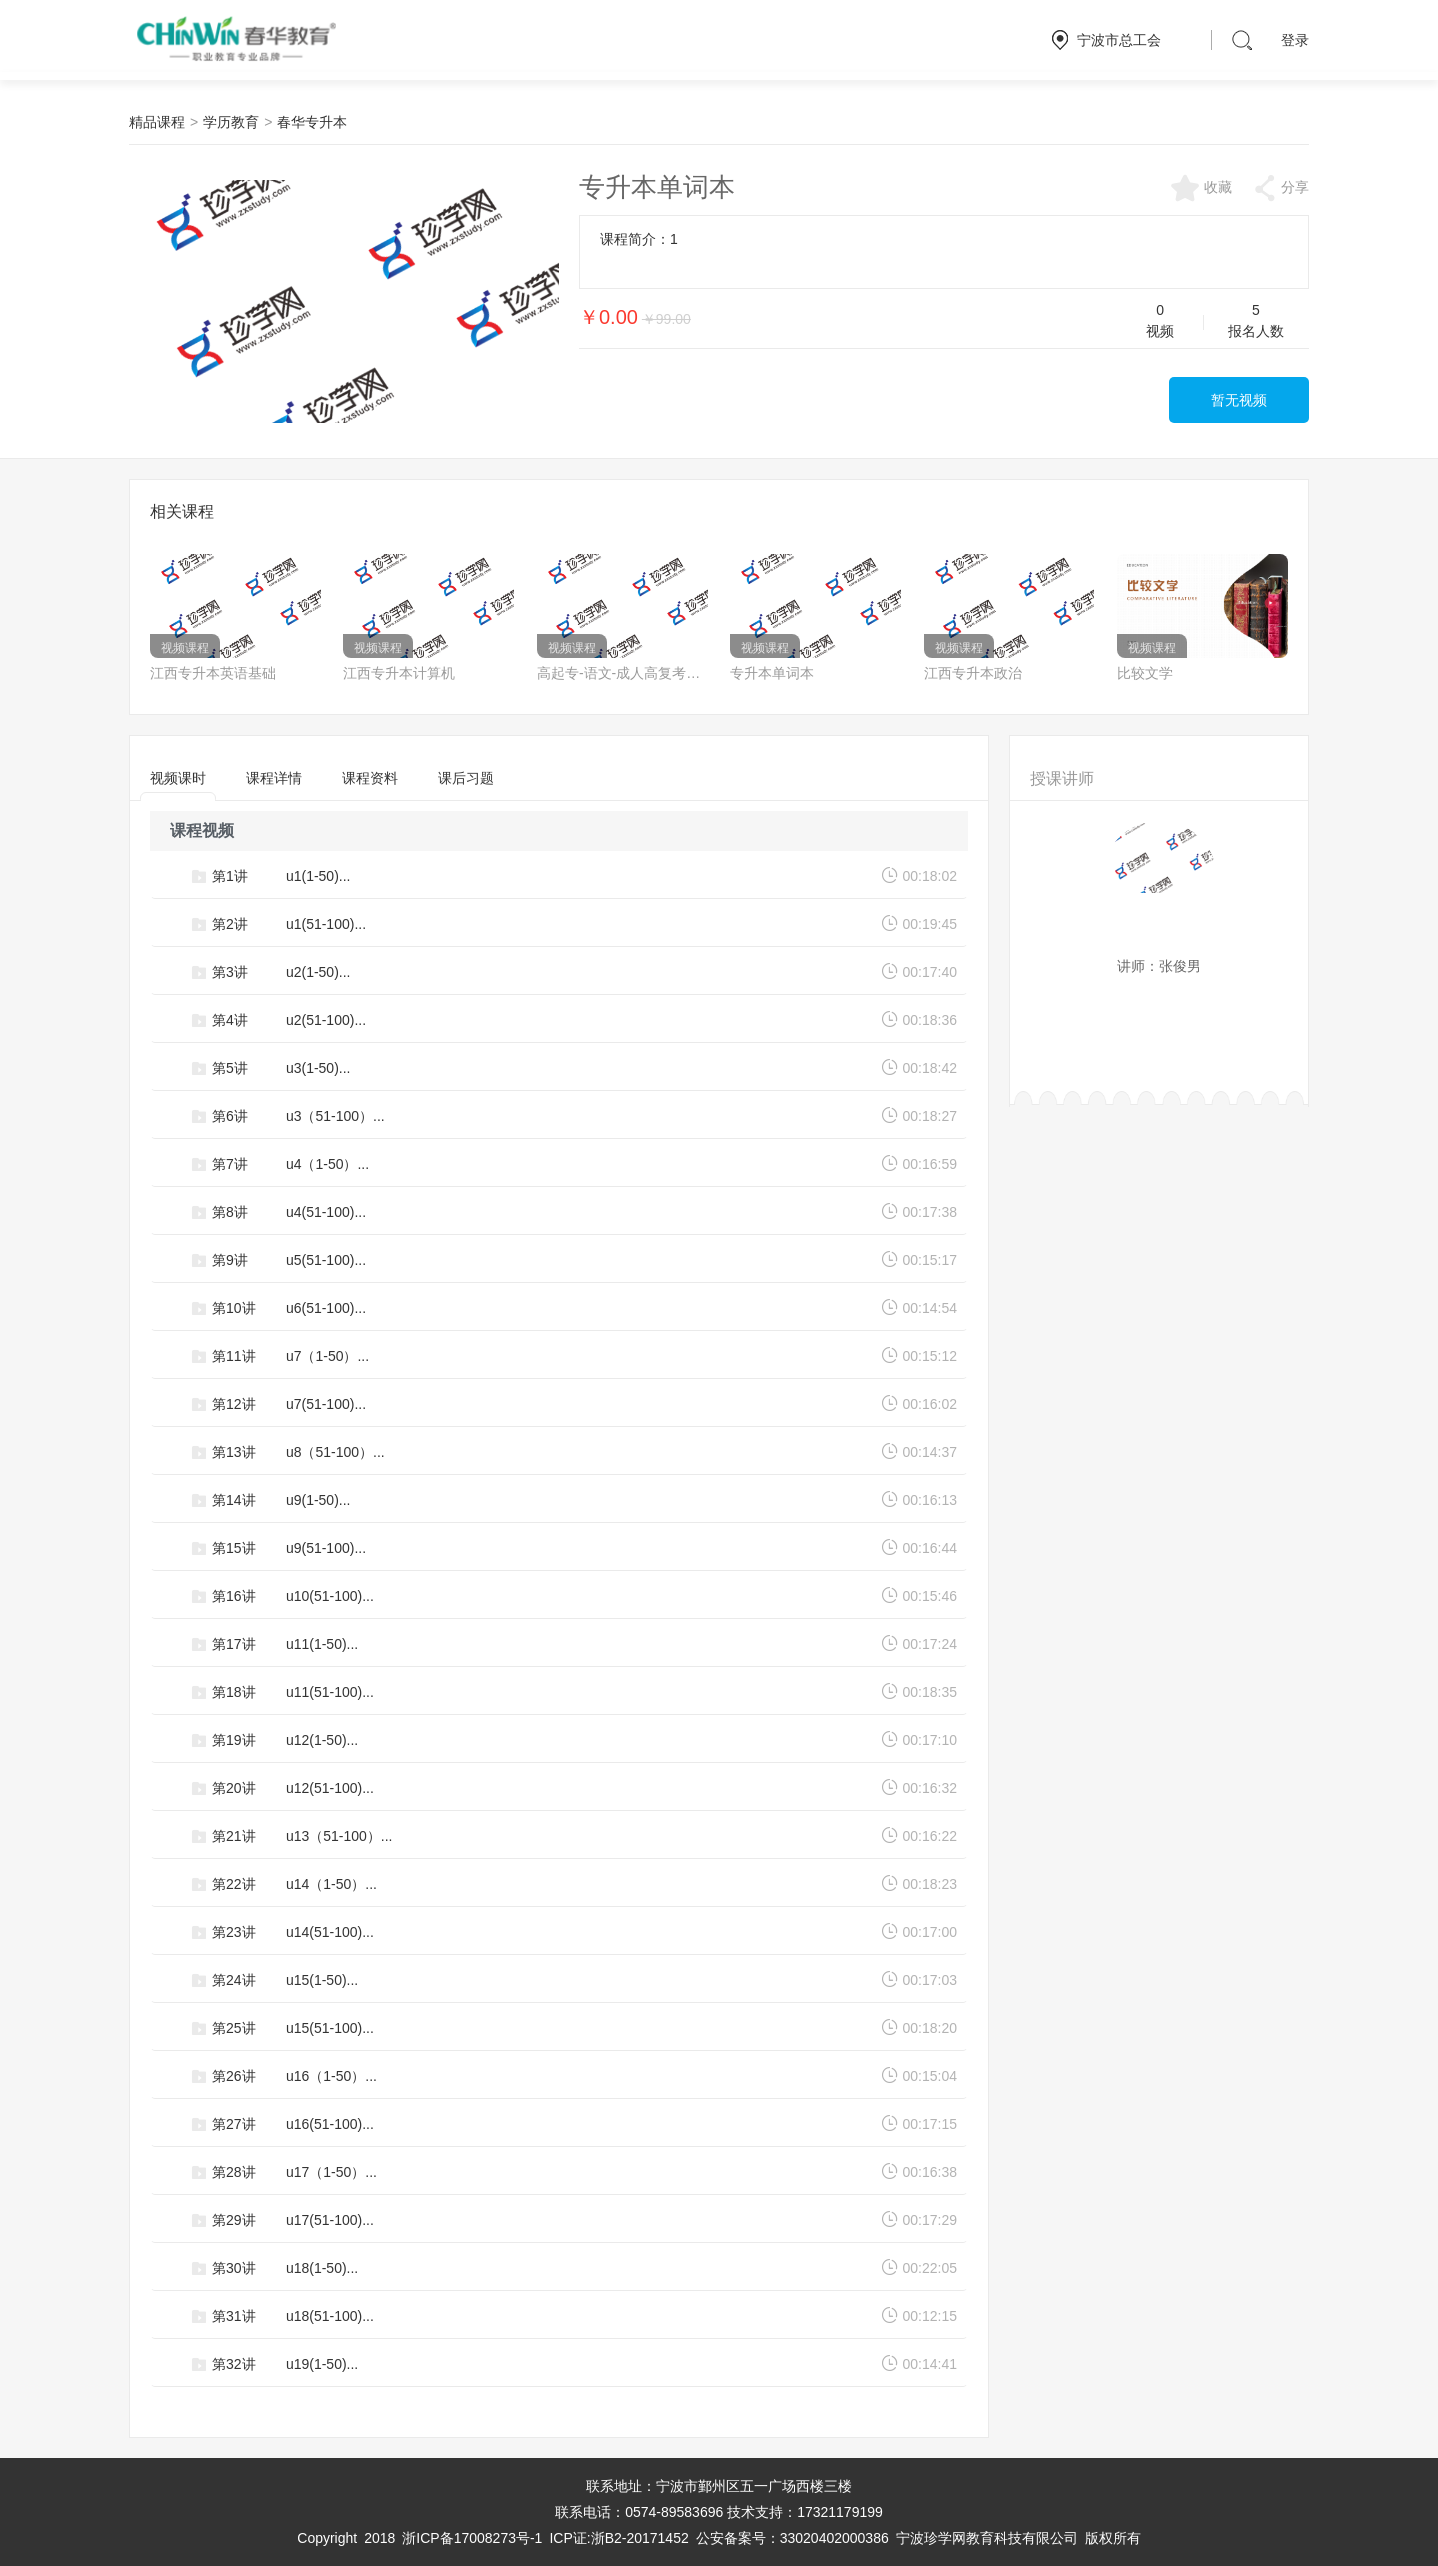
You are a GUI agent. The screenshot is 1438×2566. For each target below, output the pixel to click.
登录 (1295, 40)
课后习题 (466, 778)
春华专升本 (312, 122)
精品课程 (157, 122)
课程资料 (370, 778)
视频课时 (178, 785)
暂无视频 (1239, 400)
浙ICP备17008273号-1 (472, 2538)
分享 (1280, 188)
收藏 (1200, 188)
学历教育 (231, 122)
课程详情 (274, 778)
